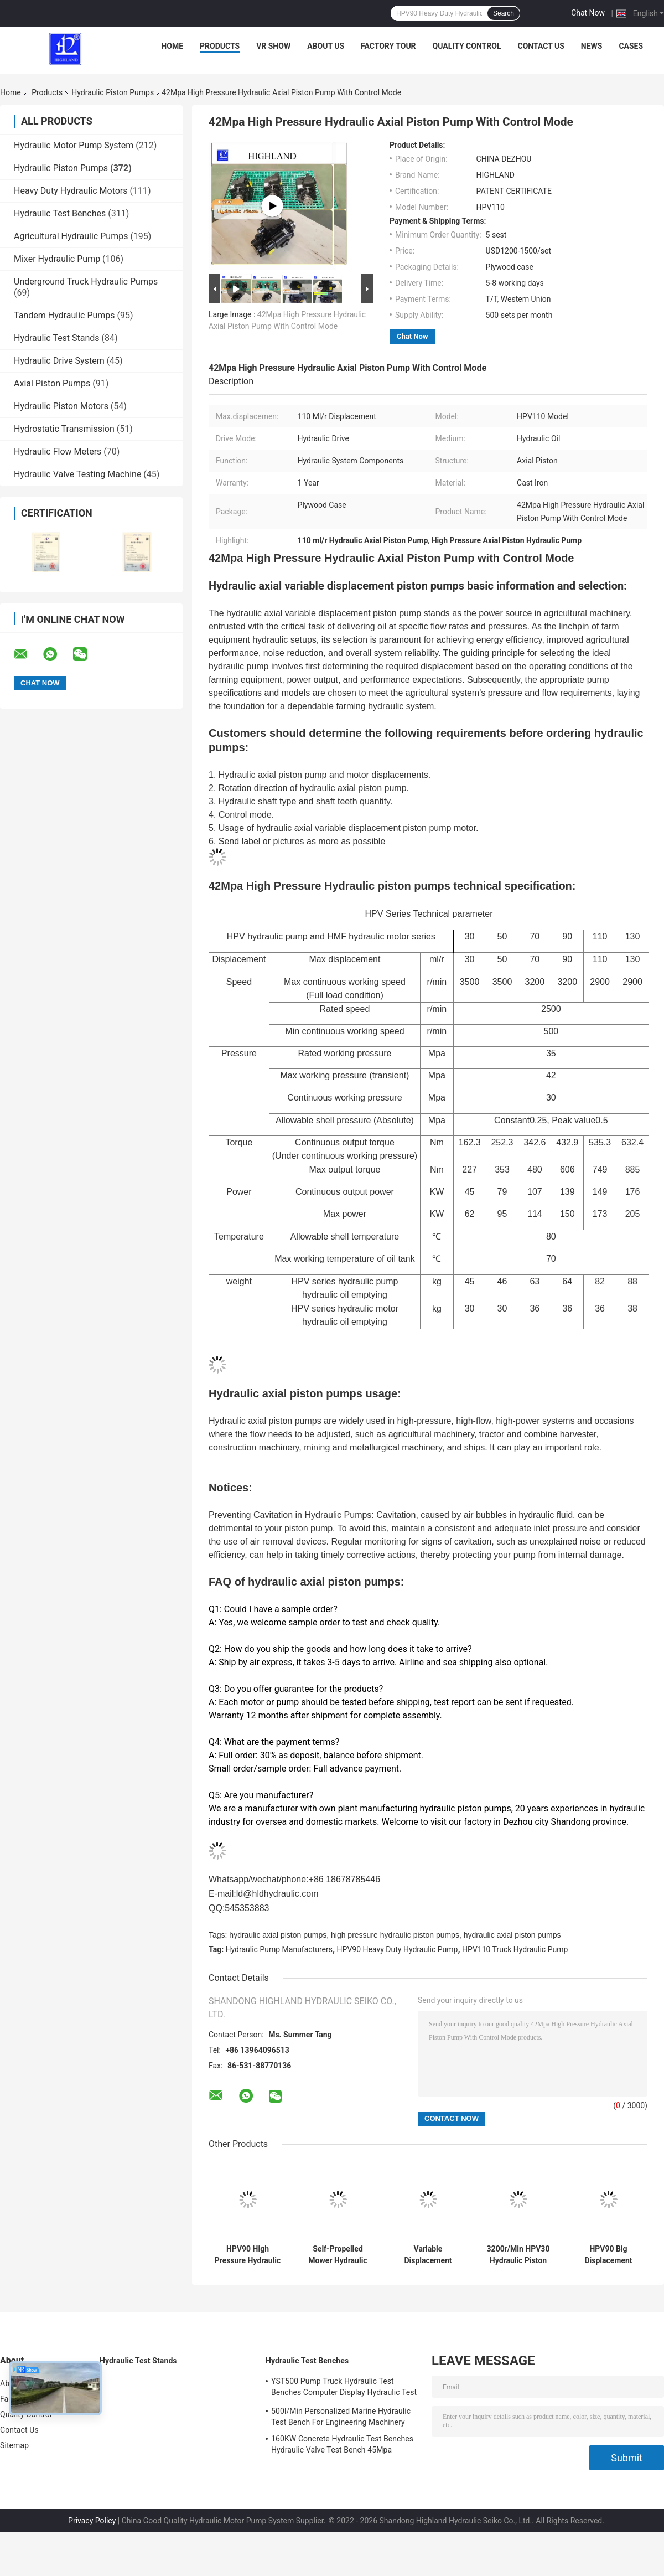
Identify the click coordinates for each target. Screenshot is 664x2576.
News (592, 46)
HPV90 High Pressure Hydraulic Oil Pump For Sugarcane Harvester (248, 2254)
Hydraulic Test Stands (57, 338)
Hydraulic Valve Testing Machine (77, 474)
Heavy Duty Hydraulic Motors (71, 190)
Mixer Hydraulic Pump (57, 259)
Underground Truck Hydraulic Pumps (86, 281)
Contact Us (540, 46)
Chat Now (588, 12)
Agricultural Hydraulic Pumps (71, 236)
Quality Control (467, 46)
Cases (631, 46)
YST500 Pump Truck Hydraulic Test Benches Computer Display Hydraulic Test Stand (344, 2388)
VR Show (273, 46)
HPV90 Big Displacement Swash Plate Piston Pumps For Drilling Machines (609, 2254)
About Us (325, 46)
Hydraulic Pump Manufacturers (279, 1949)
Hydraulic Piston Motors (61, 406)
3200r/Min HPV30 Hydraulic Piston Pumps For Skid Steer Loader (518, 2254)
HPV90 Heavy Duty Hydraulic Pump (397, 1949)
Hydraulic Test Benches (60, 213)
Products (220, 46)
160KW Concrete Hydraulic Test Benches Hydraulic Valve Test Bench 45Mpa (342, 2444)
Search (503, 13)
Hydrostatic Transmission (64, 429)
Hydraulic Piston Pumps (112, 92)
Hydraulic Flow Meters (57, 451)
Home (172, 46)
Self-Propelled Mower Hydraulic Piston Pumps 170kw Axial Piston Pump (337, 2254)
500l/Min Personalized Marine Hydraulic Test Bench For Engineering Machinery (341, 2417)
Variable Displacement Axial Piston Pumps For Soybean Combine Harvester (428, 2254)
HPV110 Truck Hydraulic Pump (515, 1949)
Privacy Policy (92, 2520)
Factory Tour (388, 46)
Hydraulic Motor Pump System (73, 145)
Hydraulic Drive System (59, 360)
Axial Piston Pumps (52, 383)
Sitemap (14, 2445)
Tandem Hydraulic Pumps (64, 315)
